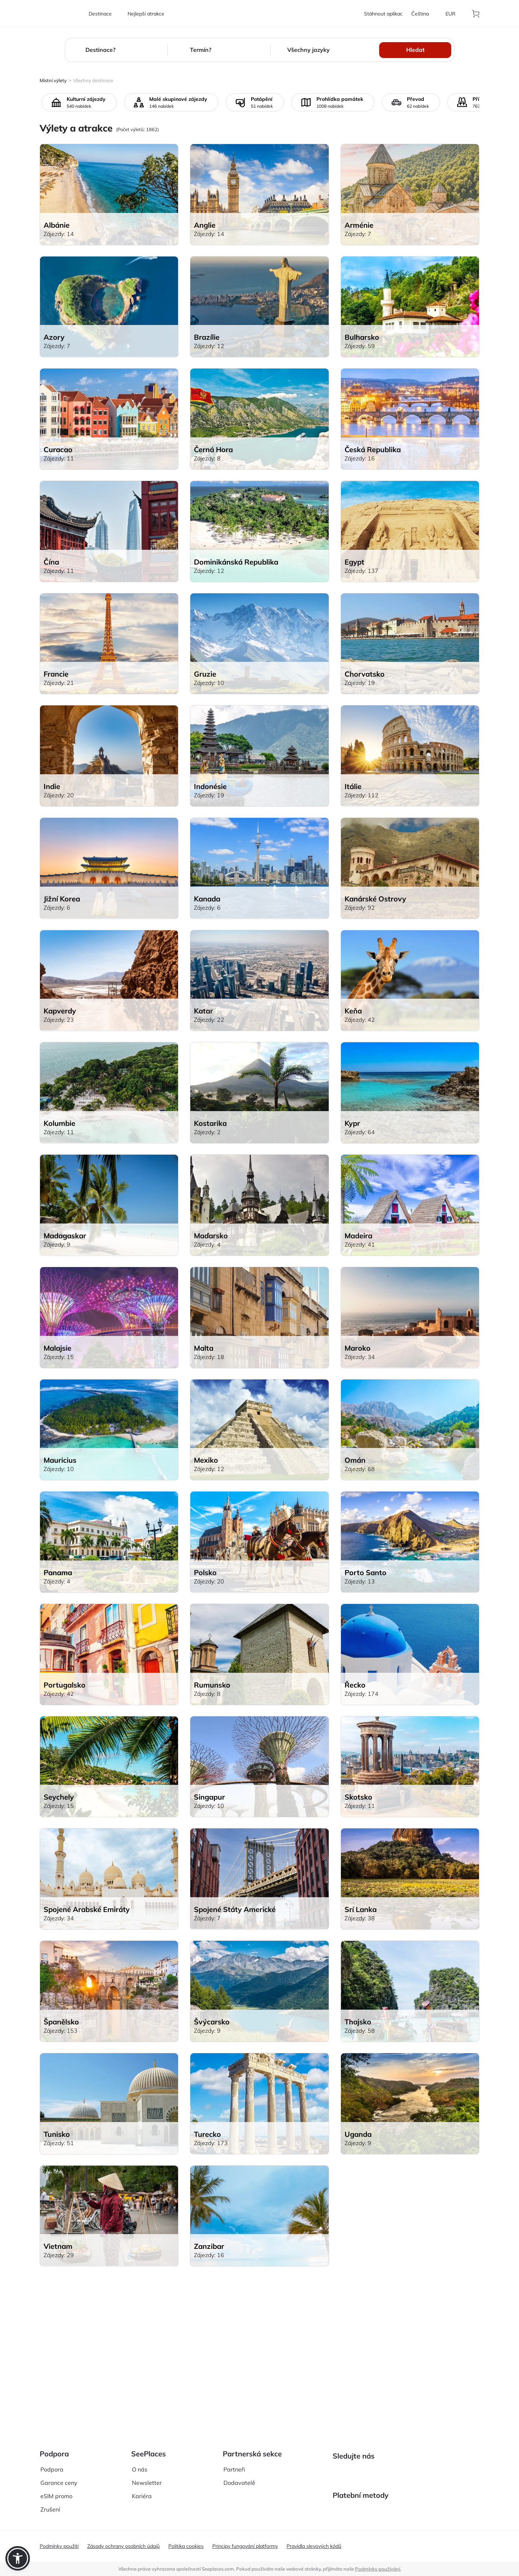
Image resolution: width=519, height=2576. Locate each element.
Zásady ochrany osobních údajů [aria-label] (123, 2546)
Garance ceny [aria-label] (58, 2477)
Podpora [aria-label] (51, 2463)
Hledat (415, 49)
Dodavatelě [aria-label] (239, 2477)
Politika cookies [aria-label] (186, 2546)
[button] (17, 2558)
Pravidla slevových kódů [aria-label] (314, 2546)
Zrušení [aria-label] (50, 2504)
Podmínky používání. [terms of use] (378, 2569)
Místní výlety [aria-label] (53, 80)
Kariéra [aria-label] (142, 2490)
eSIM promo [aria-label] (56, 2490)
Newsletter (147, 2477)
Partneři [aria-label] (234, 2463)
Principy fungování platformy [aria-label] (245, 2546)
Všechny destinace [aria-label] (93, 80)
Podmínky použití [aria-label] (59, 2546)
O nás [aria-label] (139, 2463)
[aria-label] (60, 13)
